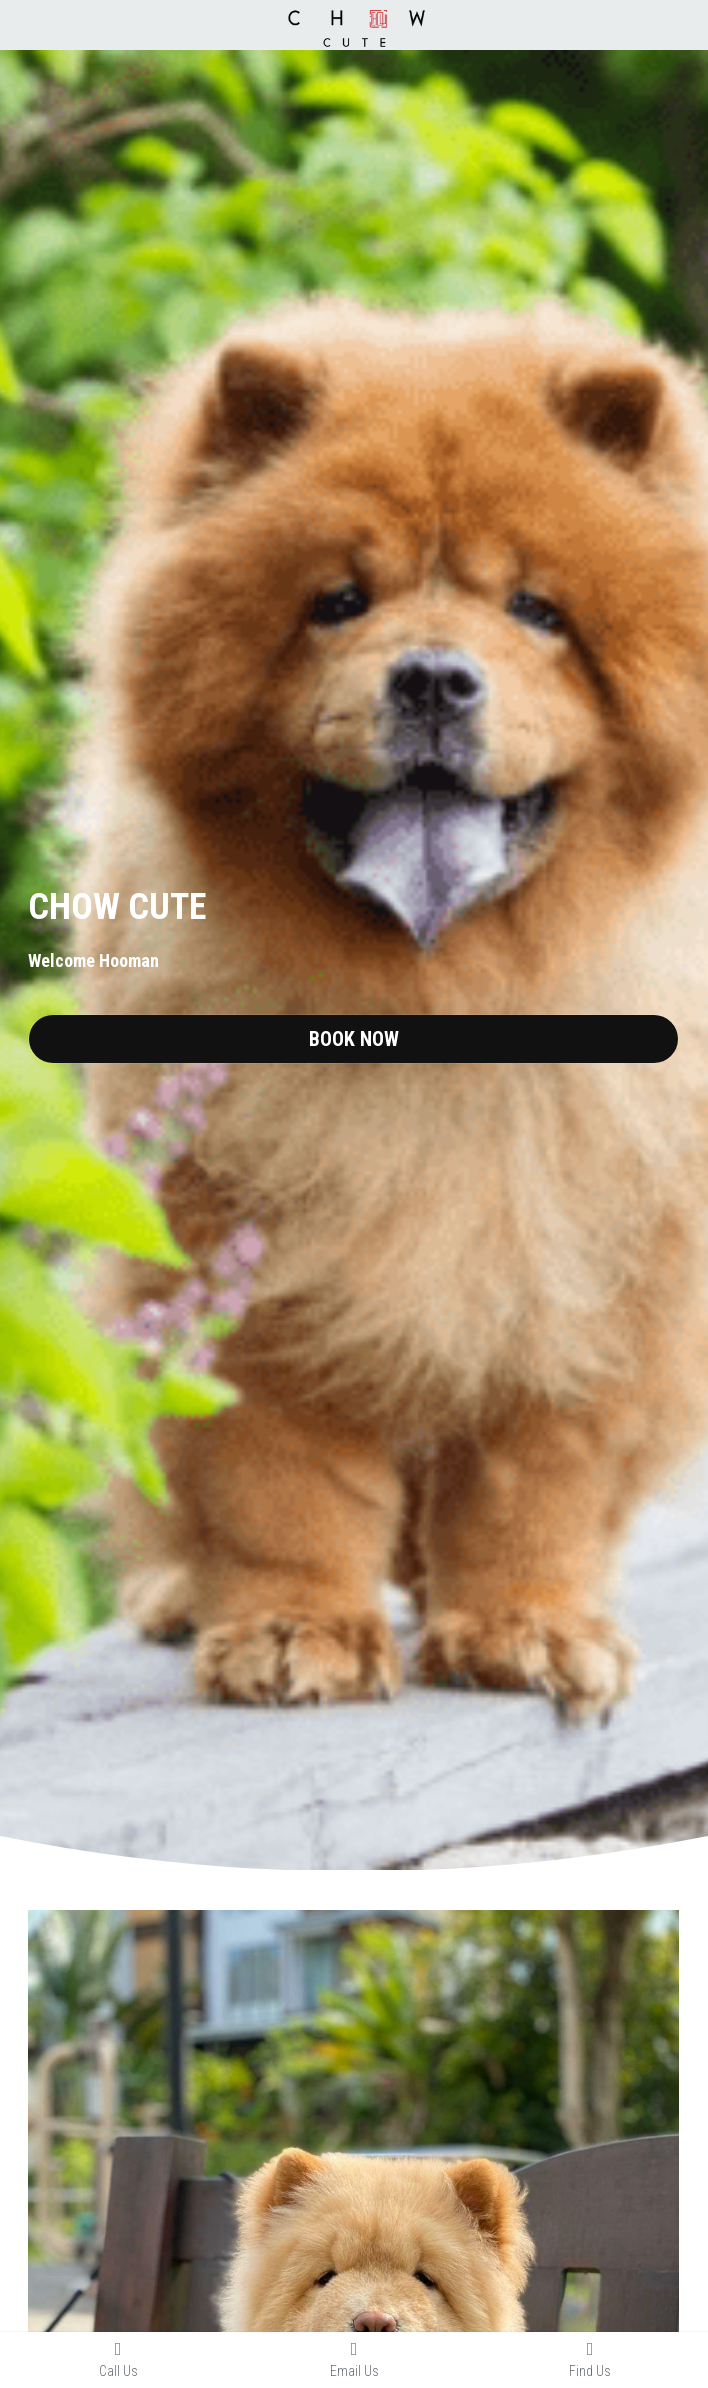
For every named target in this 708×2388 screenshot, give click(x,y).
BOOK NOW (354, 1039)
